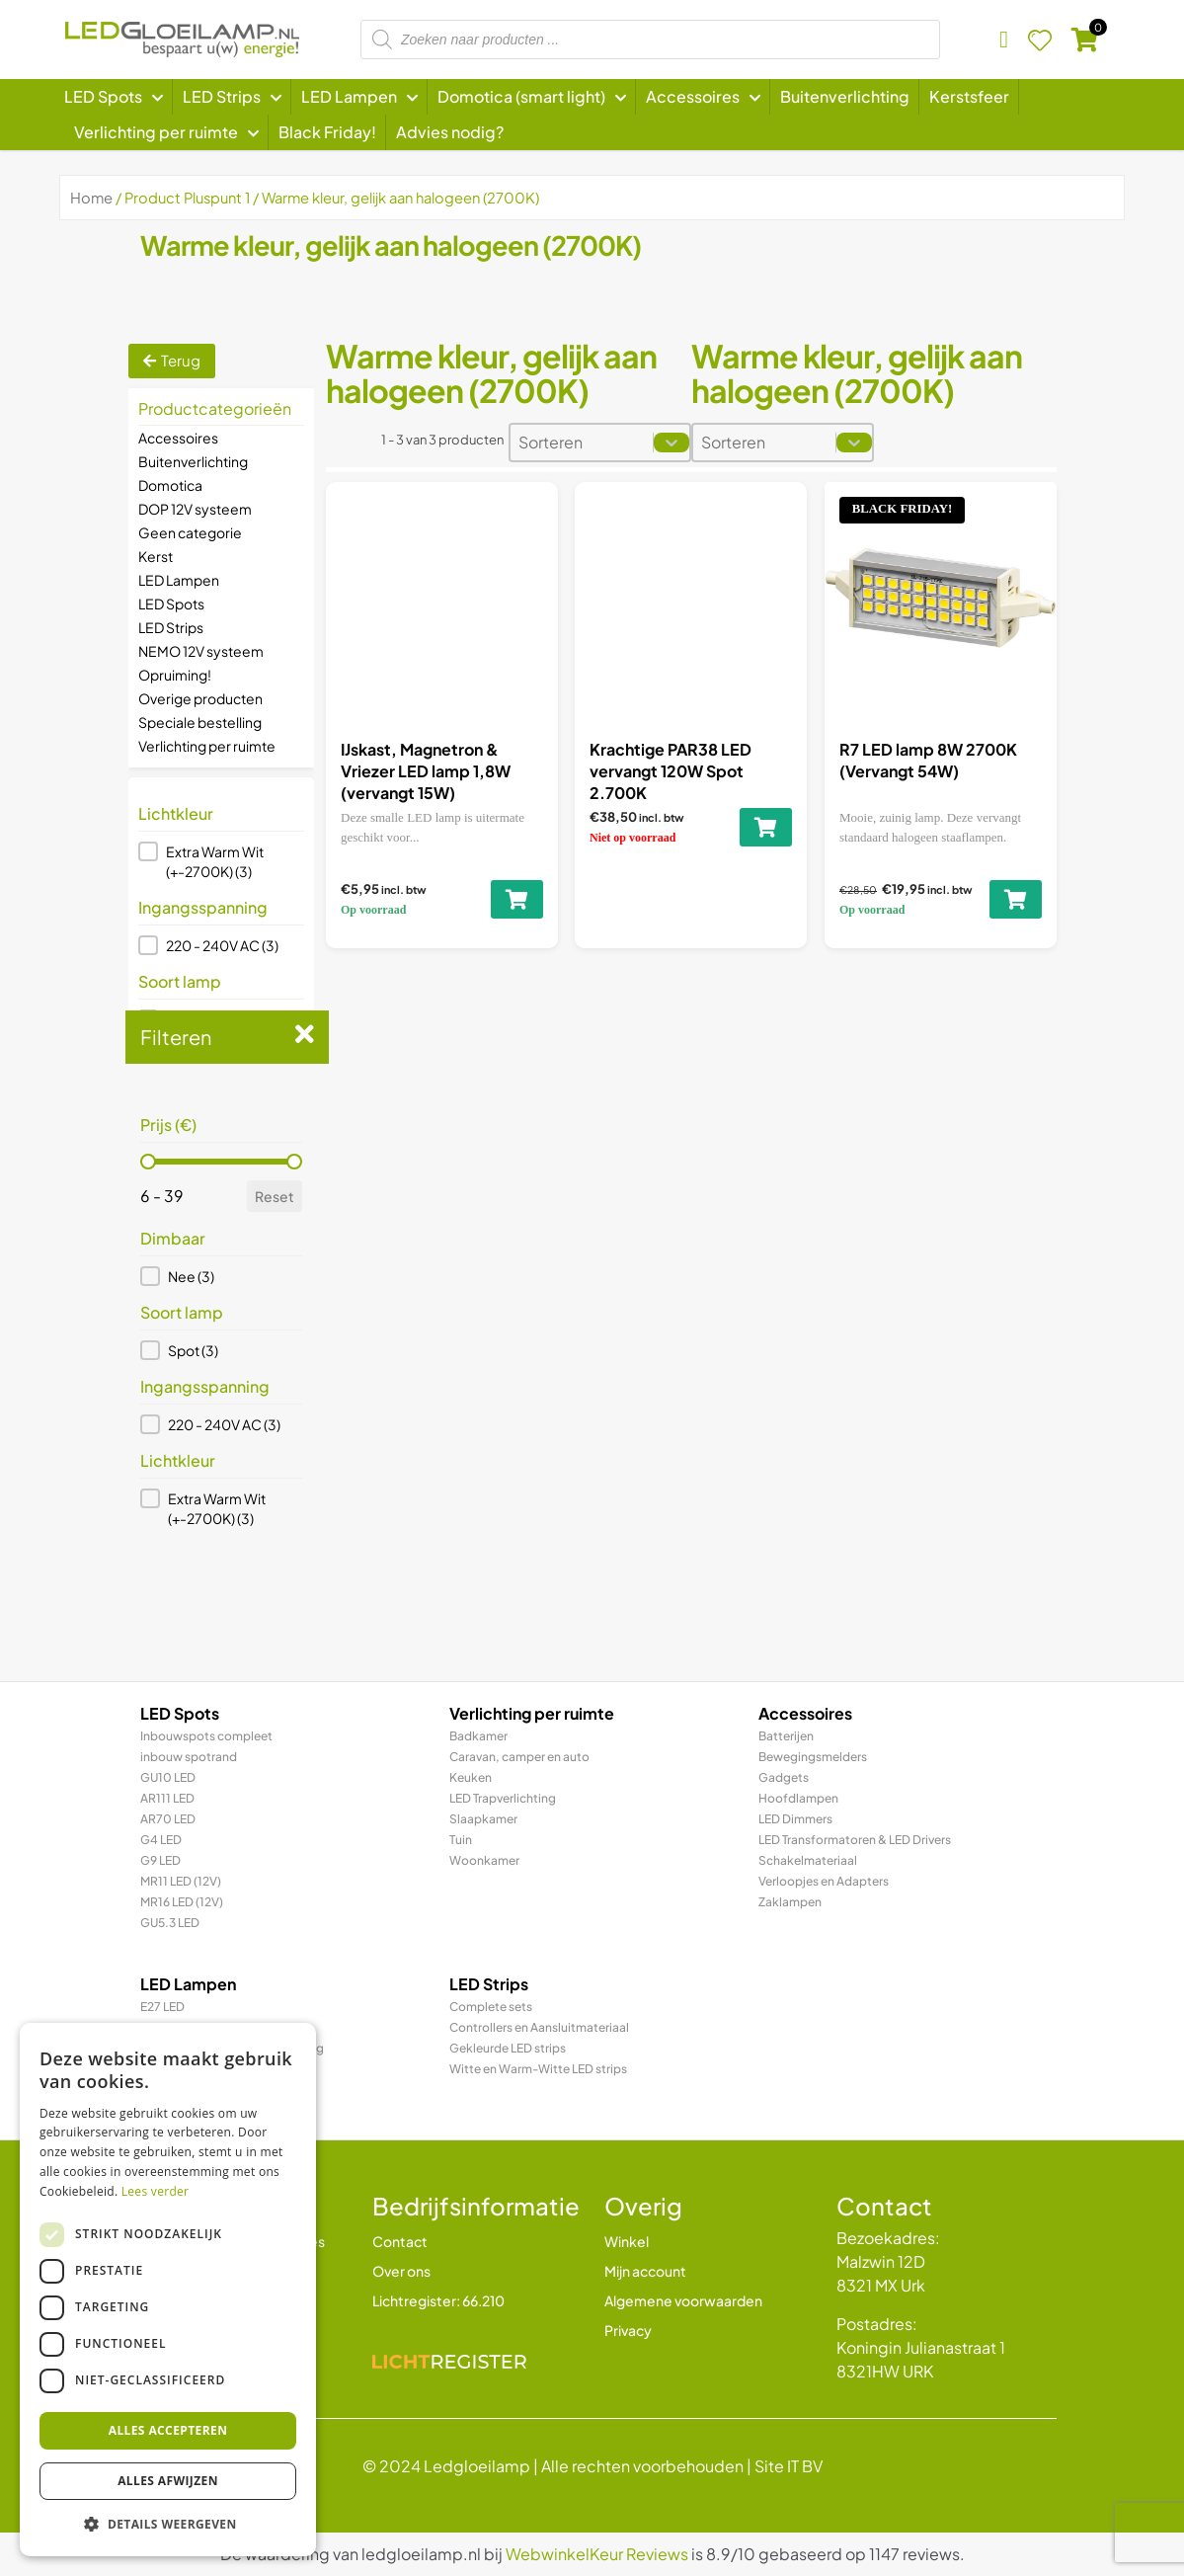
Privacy (628, 2330)
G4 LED (161, 1839)
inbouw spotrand (188, 1756)
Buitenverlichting (193, 461)
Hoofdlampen (798, 1798)
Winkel (626, 2241)
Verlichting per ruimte (207, 746)
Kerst (155, 556)
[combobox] (581, 442)
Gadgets (783, 1777)
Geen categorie (190, 532)
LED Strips (170, 627)
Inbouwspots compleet (206, 1736)
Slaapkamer (483, 1818)
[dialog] (168, 2289)
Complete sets (490, 2006)
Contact (400, 2241)
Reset (274, 1196)
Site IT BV (788, 2465)
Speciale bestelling (200, 722)
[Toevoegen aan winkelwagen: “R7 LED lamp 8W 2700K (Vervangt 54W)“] (1015, 899)
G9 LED (160, 1860)
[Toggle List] (671, 442)
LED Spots (171, 603)
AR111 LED (167, 1798)
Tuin (460, 1839)
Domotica (170, 485)
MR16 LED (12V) (181, 1901)
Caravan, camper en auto (519, 1756)
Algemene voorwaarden (683, 2300)
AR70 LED (168, 1818)
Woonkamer (484, 1860)
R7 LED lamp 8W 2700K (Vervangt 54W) (928, 760)
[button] (221, 861)
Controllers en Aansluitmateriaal (539, 2027)
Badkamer (478, 1736)
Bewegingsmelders (812, 1756)
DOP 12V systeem (195, 509)
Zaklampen (790, 1901)
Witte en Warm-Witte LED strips (538, 2068)
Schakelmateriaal (807, 1860)
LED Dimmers (795, 1818)
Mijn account (645, 2271)
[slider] (148, 1161)
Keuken (470, 1777)
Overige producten (200, 698)
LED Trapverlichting (502, 1798)
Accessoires (178, 437)
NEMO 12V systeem (201, 651)
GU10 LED (168, 1777)
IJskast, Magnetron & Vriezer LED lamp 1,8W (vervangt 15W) (426, 771)
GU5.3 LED (169, 1922)
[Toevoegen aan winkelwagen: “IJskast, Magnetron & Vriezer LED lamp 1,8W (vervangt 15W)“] (516, 899)
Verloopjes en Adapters (823, 1881)
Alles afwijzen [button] (168, 2480)
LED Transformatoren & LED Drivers (854, 1839)
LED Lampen (178, 580)
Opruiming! (174, 675)
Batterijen (786, 1736)
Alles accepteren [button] (168, 2430)
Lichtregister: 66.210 (438, 2300)
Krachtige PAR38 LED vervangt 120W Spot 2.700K (670, 771)
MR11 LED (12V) (180, 1881)
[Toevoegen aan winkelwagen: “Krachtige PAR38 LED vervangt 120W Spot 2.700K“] (766, 827)
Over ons (401, 2271)
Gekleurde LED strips (507, 2048)
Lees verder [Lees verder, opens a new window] (155, 2191)
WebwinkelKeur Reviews (597, 2553)
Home (91, 197)
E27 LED (162, 2006)
